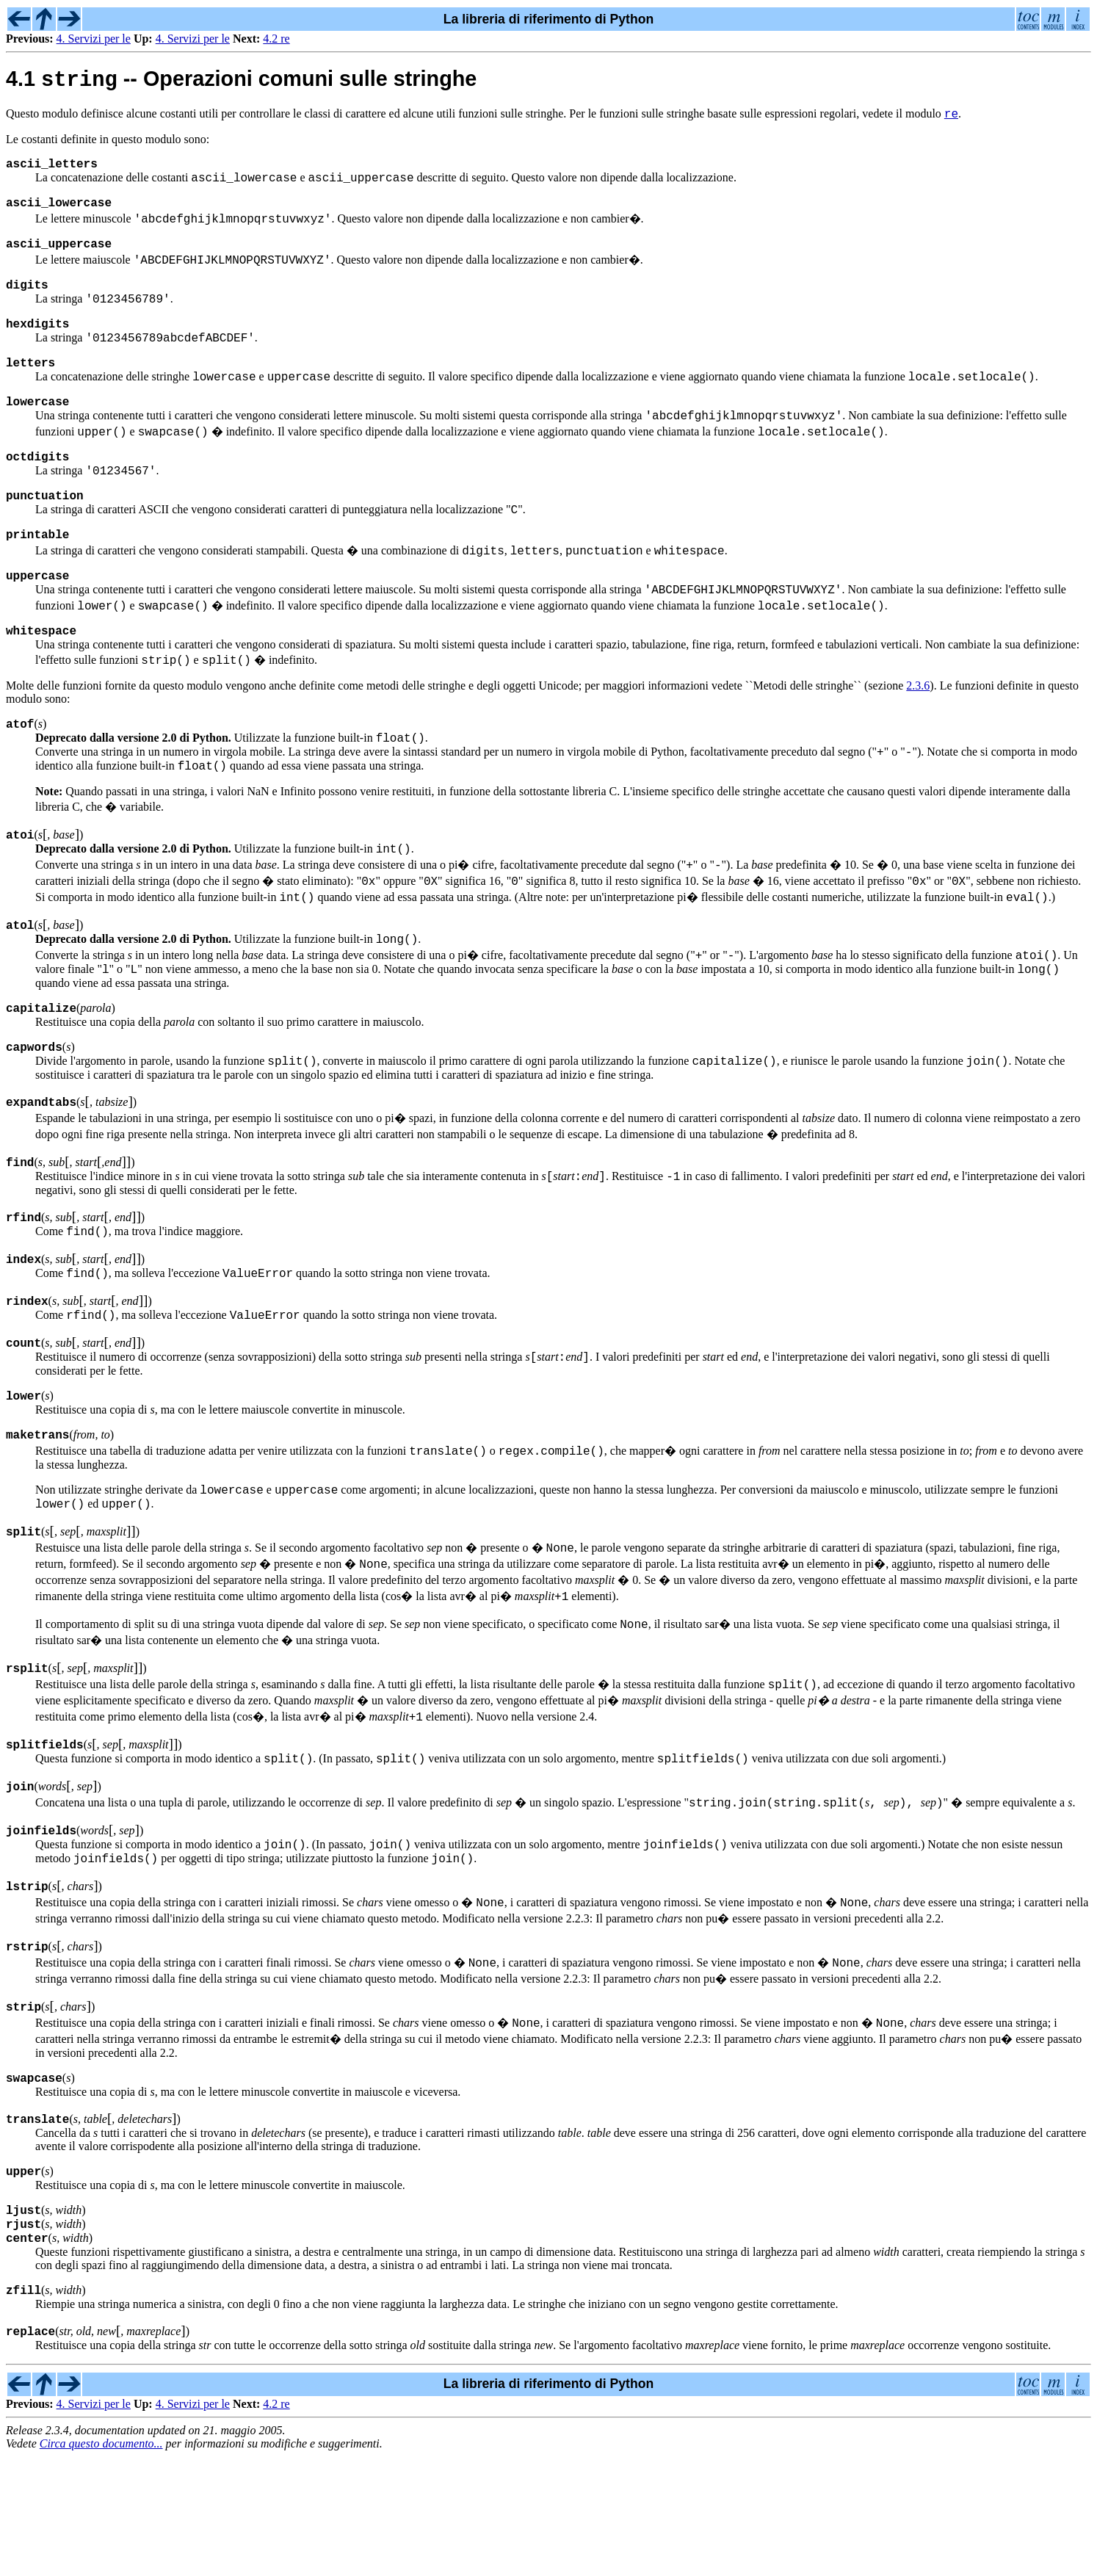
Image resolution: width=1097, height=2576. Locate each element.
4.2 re (276, 38)
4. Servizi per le (94, 38)
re (951, 118)
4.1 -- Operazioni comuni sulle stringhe (241, 82)
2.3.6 (918, 743)
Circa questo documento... (101, 2563)
